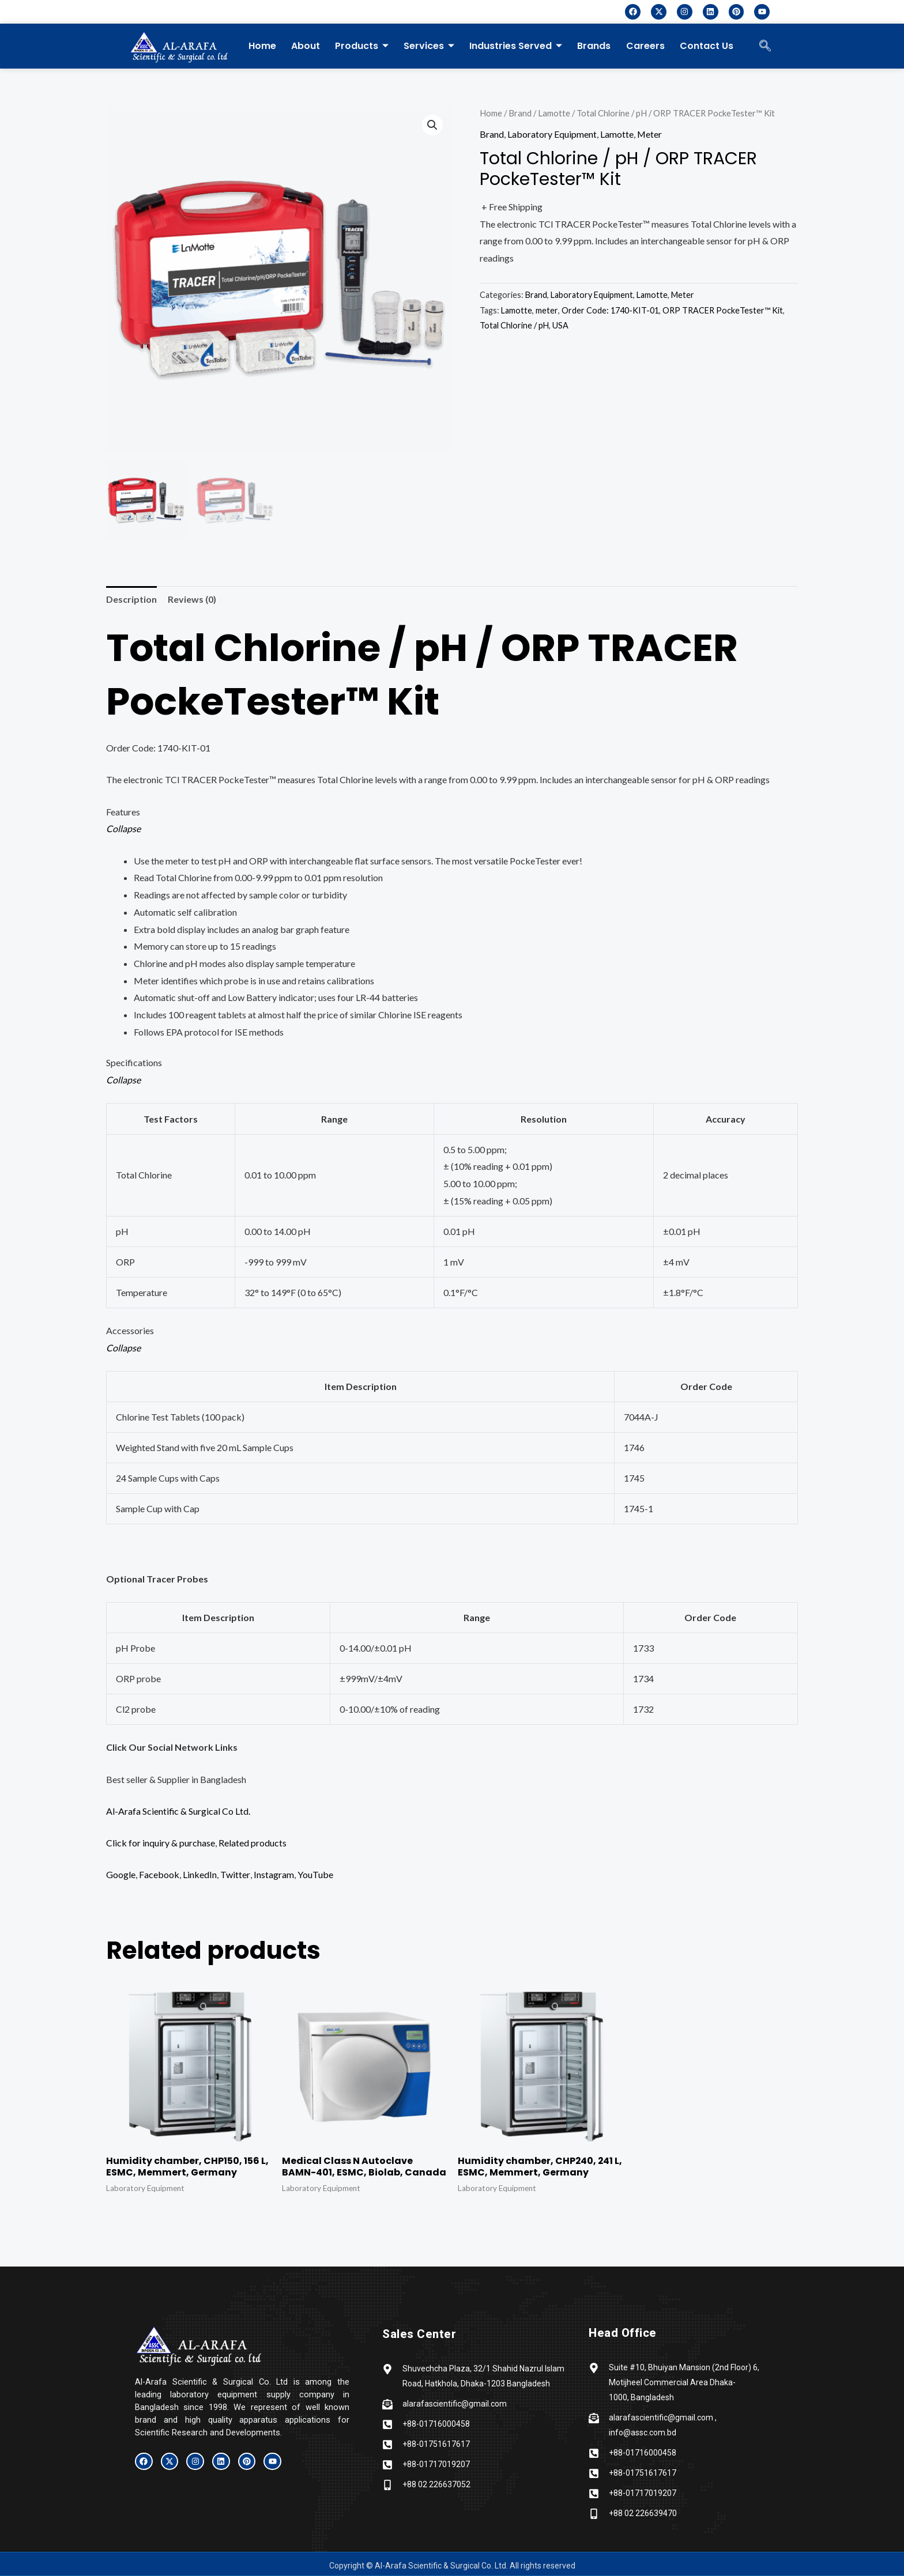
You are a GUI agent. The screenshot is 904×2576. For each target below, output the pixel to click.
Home (262, 45)
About (305, 45)
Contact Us (706, 45)
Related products (253, 1842)
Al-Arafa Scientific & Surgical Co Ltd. (178, 1811)
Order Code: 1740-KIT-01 (610, 310)
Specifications (134, 1062)
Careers (645, 45)
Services (429, 45)
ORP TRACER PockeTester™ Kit (722, 310)
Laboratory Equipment (552, 134)
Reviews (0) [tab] (192, 599)
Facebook (159, 1874)
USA (560, 325)
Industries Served (515, 45)
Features (123, 811)
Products (362, 45)
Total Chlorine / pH (514, 325)
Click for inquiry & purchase (160, 1842)
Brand (520, 113)
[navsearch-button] (765, 46)
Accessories (130, 1330)
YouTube (315, 1874)
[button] (432, 125)
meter (547, 310)
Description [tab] (131, 599)
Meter (649, 134)
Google (120, 1874)
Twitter (235, 1874)
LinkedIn (200, 1874)
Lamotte (554, 113)
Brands (594, 45)
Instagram (273, 1874)
